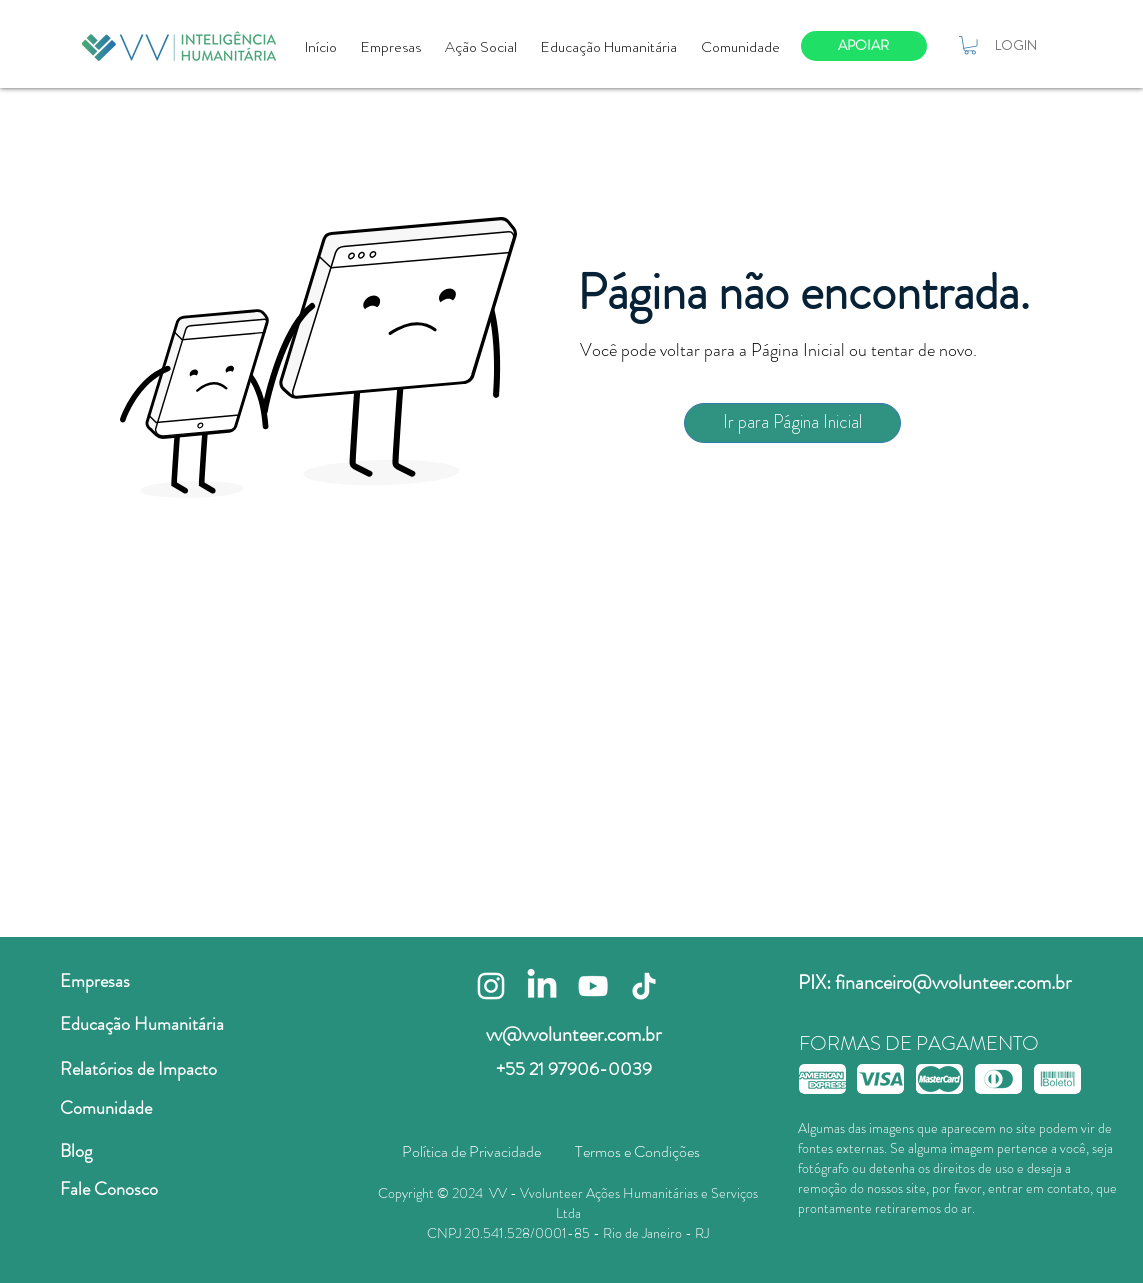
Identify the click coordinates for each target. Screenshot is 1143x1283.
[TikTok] (644, 986)
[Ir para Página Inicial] (792, 423)
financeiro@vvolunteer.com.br (953, 982)
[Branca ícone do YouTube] (593, 986)
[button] (970, 45)
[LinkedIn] (542, 986)
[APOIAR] (864, 46)
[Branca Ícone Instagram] (491, 986)
